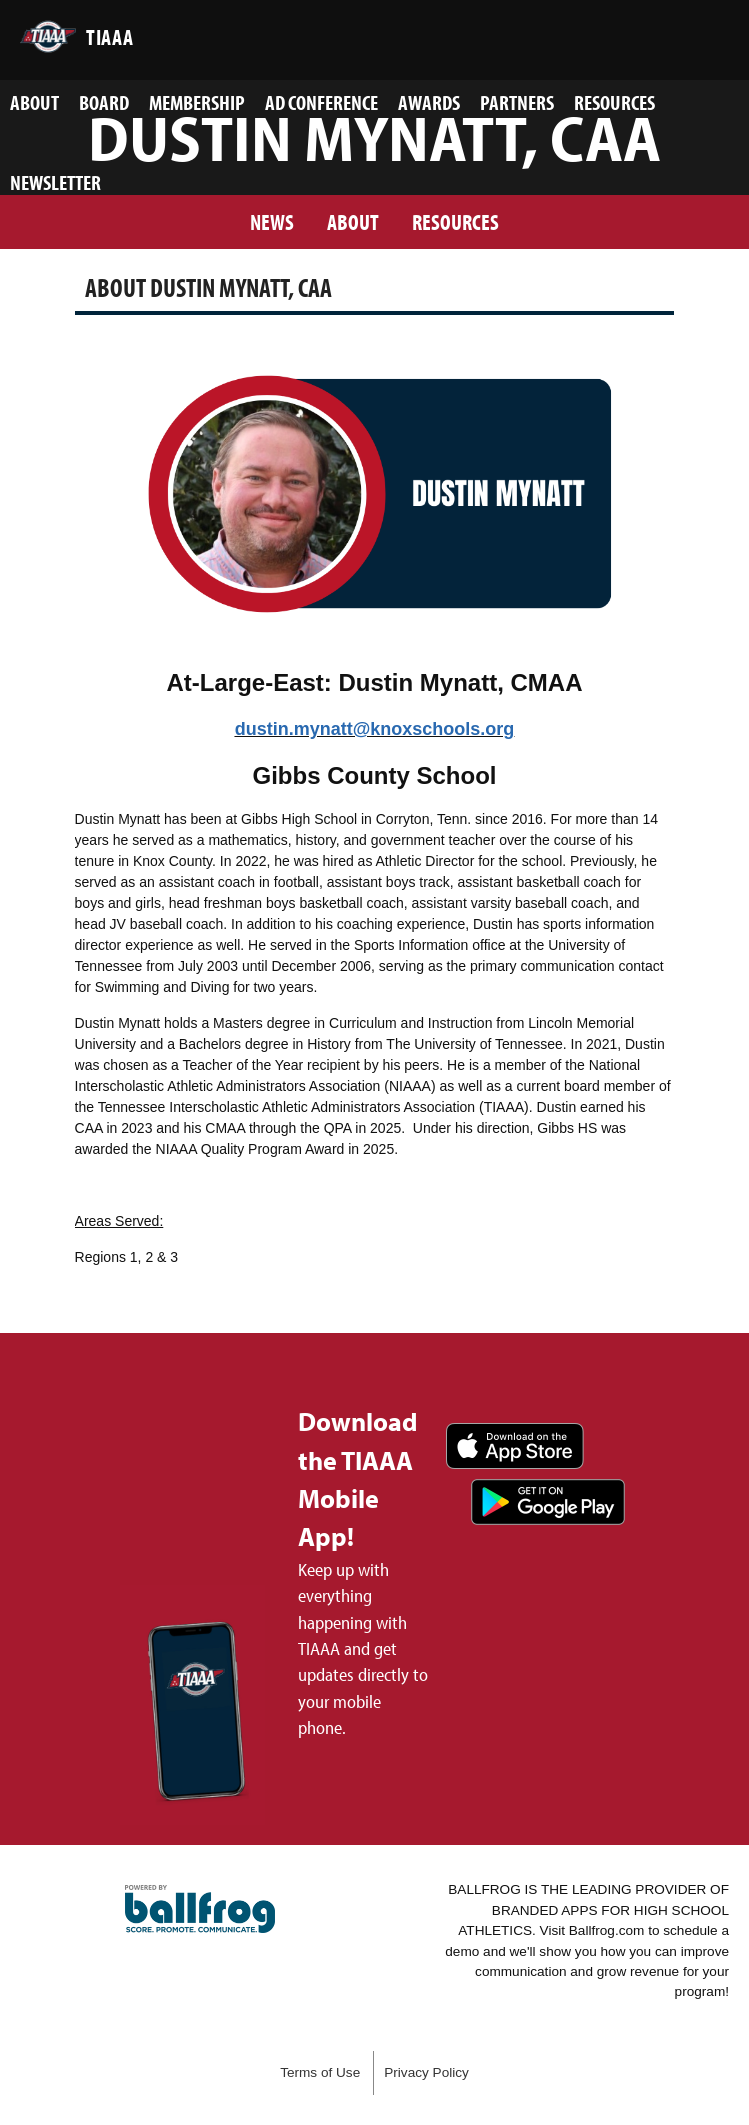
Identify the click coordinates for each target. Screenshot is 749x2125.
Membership (197, 102)
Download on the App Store (515, 1446)
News (272, 221)
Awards (429, 102)
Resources (614, 102)
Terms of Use (320, 2072)
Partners (517, 102)
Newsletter (55, 182)
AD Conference (321, 102)
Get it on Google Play (548, 1502)
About (34, 102)
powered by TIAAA (200, 1909)
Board (104, 102)
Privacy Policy (426, 2072)
